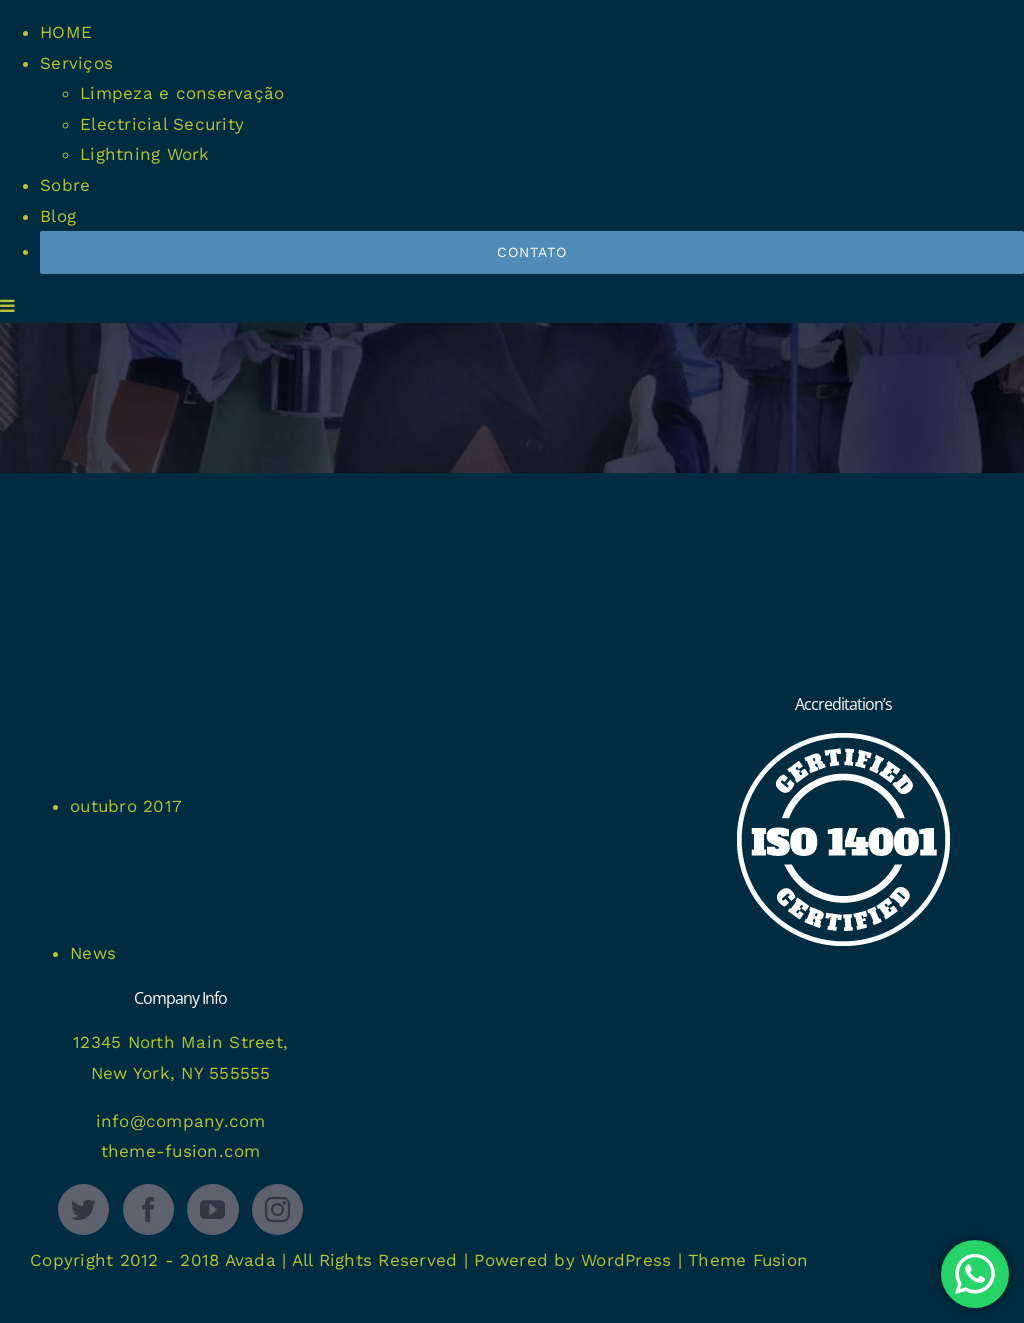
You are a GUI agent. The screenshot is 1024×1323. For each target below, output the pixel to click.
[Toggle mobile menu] (8, 305)
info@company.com (181, 1121)
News (93, 953)
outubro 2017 (126, 806)
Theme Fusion (748, 1260)
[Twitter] (83, 1209)
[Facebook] (148, 1209)
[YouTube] (212, 1209)
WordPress (626, 1260)
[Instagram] (277, 1209)
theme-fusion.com (181, 1151)
